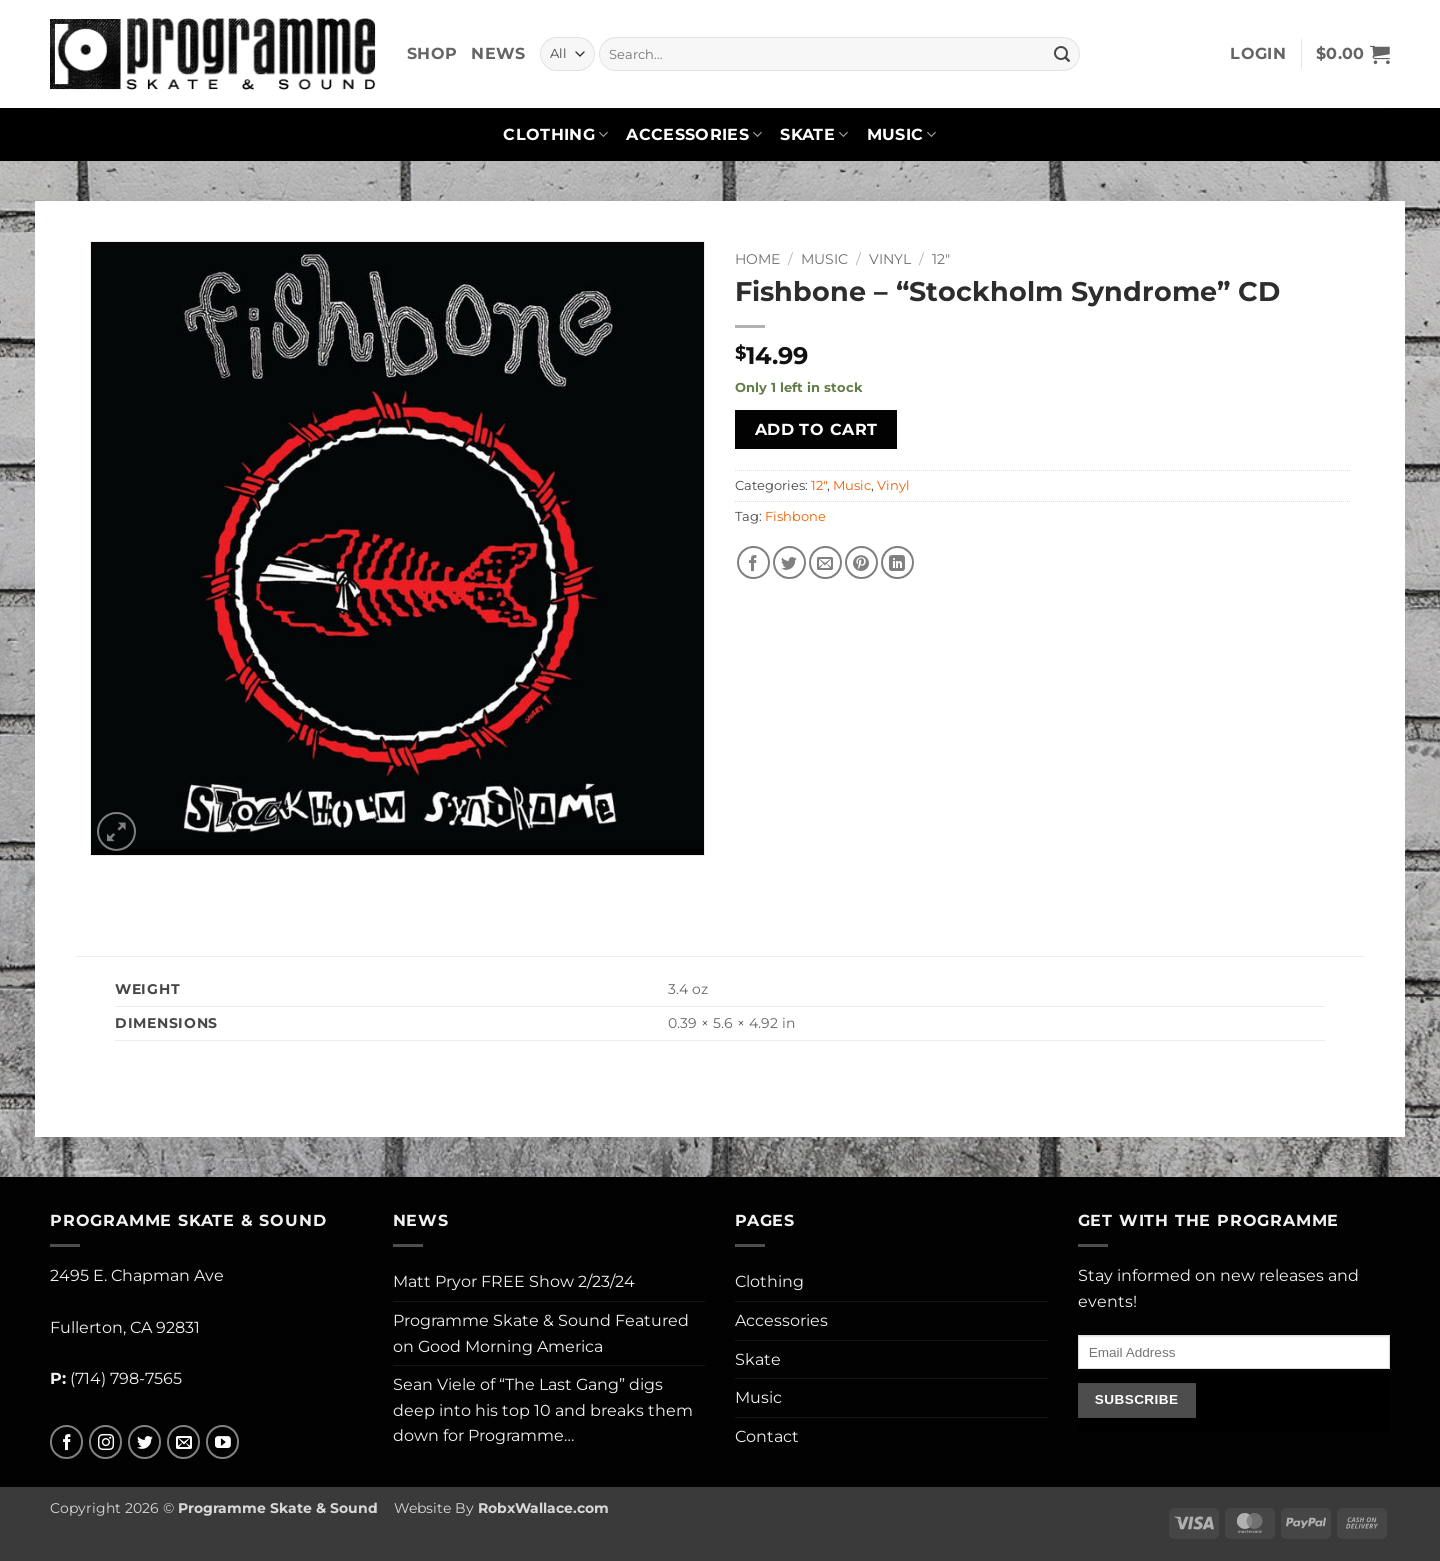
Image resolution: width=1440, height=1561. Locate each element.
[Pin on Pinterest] (861, 562)
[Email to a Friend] (825, 562)
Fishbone (795, 516)
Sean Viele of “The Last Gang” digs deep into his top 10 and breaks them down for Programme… (543, 1410)
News (498, 53)
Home (757, 259)
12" (941, 259)
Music (902, 135)
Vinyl (890, 259)
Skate (814, 135)
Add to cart (816, 429)
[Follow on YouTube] (222, 1442)
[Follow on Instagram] (105, 1442)
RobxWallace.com (543, 1508)
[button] (1258, 54)
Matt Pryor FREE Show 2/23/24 (514, 1281)
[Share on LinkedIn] (897, 562)
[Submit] (1062, 54)
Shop (432, 53)
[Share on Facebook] (753, 562)
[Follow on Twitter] (144, 1442)
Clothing (555, 135)
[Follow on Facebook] (66, 1442)
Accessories (694, 135)
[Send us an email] (183, 1442)
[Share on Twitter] (789, 562)
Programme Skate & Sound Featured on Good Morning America (541, 1333)
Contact (767, 1436)
